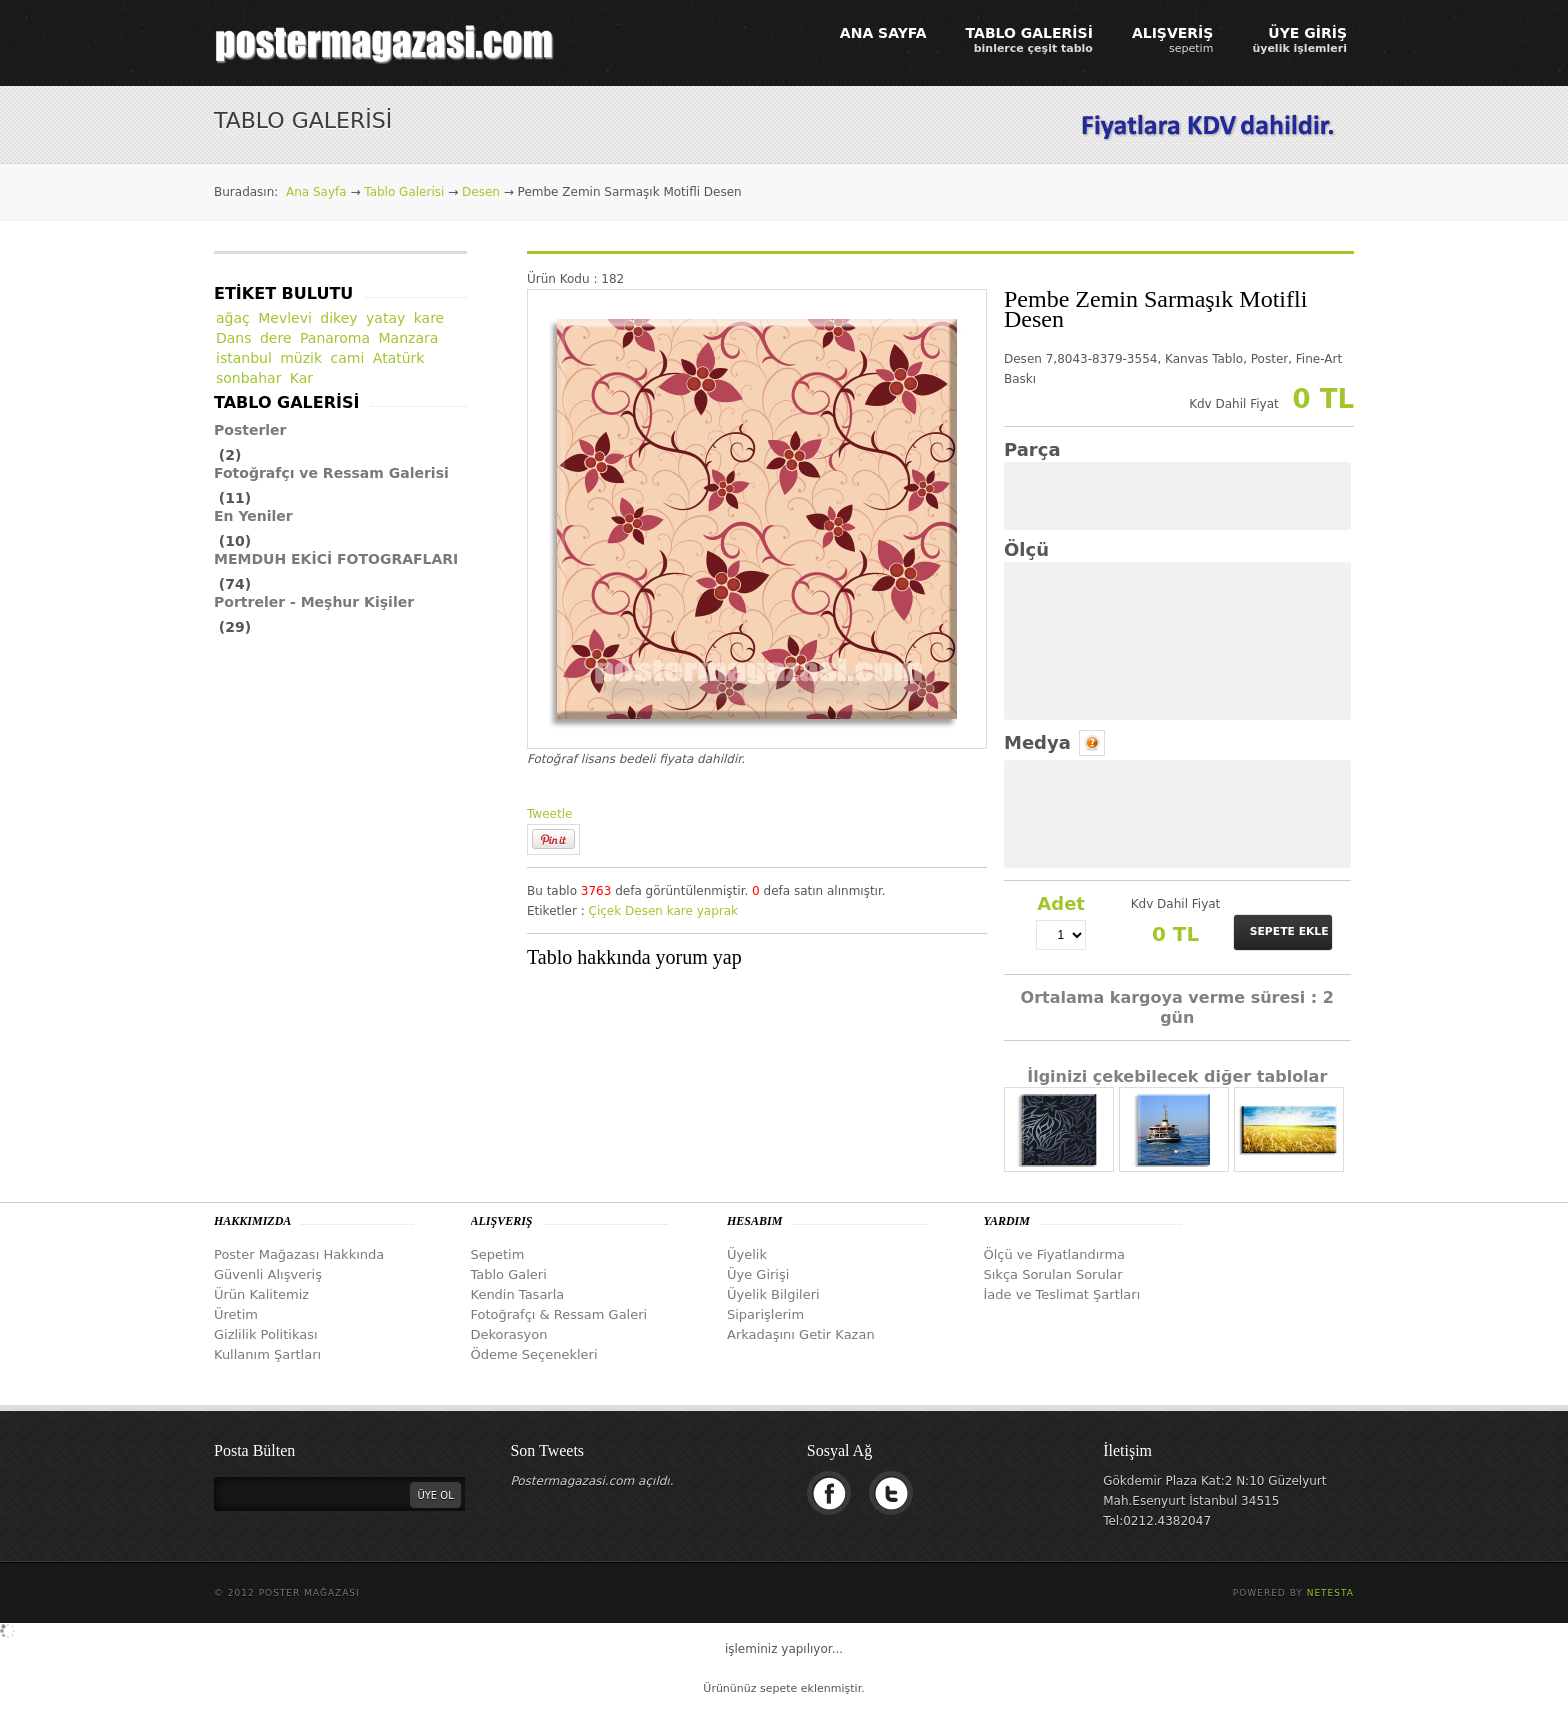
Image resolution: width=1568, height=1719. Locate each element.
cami (348, 358)
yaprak (717, 911)
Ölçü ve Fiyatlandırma (1055, 1254)
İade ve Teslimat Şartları (1062, 1294)
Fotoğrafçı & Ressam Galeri (559, 1314)
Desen (481, 192)
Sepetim (498, 1254)
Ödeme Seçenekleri (534, 1354)
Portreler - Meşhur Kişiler (314, 602)
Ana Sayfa (316, 192)
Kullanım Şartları (267, 1354)
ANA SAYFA (883, 33)
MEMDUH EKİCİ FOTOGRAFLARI (336, 559)
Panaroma (335, 338)
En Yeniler (253, 516)
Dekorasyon (509, 1334)
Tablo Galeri (509, 1274)
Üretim (236, 1314)
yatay (385, 318)
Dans (234, 338)
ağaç (233, 318)
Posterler (250, 430)
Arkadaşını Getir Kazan (801, 1334)
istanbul (244, 358)
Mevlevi (285, 318)
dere (276, 338)
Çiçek (605, 911)
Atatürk (399, 358)
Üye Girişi (758, 1274)
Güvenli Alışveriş (268, 1274)
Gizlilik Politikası (266, 1334)
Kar (301, 378)
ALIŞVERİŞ (1173, 40)
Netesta (1330, 1593)
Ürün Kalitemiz (261, 1294)
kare (680, 911)
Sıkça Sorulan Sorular (1053, 1274)
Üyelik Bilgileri (773, 1294)
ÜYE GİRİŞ (1299, 40)
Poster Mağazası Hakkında (299, 1254)
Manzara (409, 338)
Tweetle (549, 814)
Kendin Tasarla (518, 1294)
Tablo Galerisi (404, 192)
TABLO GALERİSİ (1029, 40)
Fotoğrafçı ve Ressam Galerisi (331, 473)
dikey (338, 318)
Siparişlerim (765, 1314)
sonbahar (248, 378)
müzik (301, 358)
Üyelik (747, 1254)
